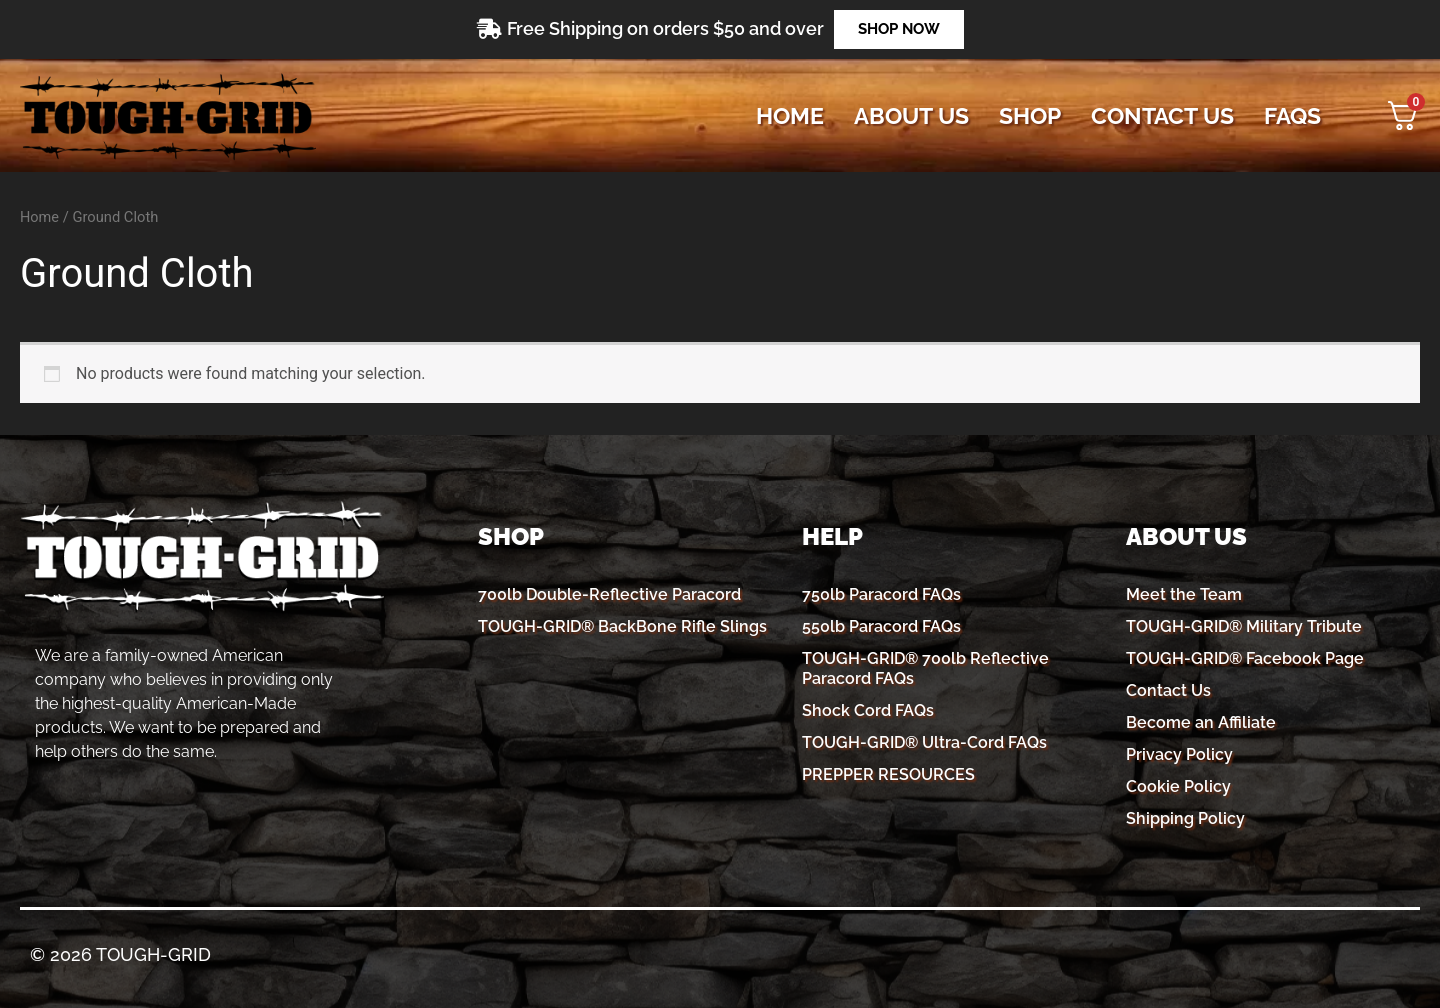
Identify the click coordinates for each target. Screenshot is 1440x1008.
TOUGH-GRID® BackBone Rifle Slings (622, 626)
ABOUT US (911, 115)
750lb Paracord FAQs (881, 594)
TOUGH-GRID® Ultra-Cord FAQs (924, 742)
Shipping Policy (1185, 818)
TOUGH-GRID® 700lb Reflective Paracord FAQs (925, 668)
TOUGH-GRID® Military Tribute (1244, 626)
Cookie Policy (1178, 786)
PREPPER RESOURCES (888, 774)
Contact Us (1168, 690)
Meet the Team (1184, 594)
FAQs (1292, 115)
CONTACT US (1162, 115)
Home (790, 115)
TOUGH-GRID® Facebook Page (1245, 658)
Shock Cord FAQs (868, 710)
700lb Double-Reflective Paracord (609, 594)
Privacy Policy (1179, 754)
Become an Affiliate (1201, 722)
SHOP (1030, 115)
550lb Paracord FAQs (881, 626)
